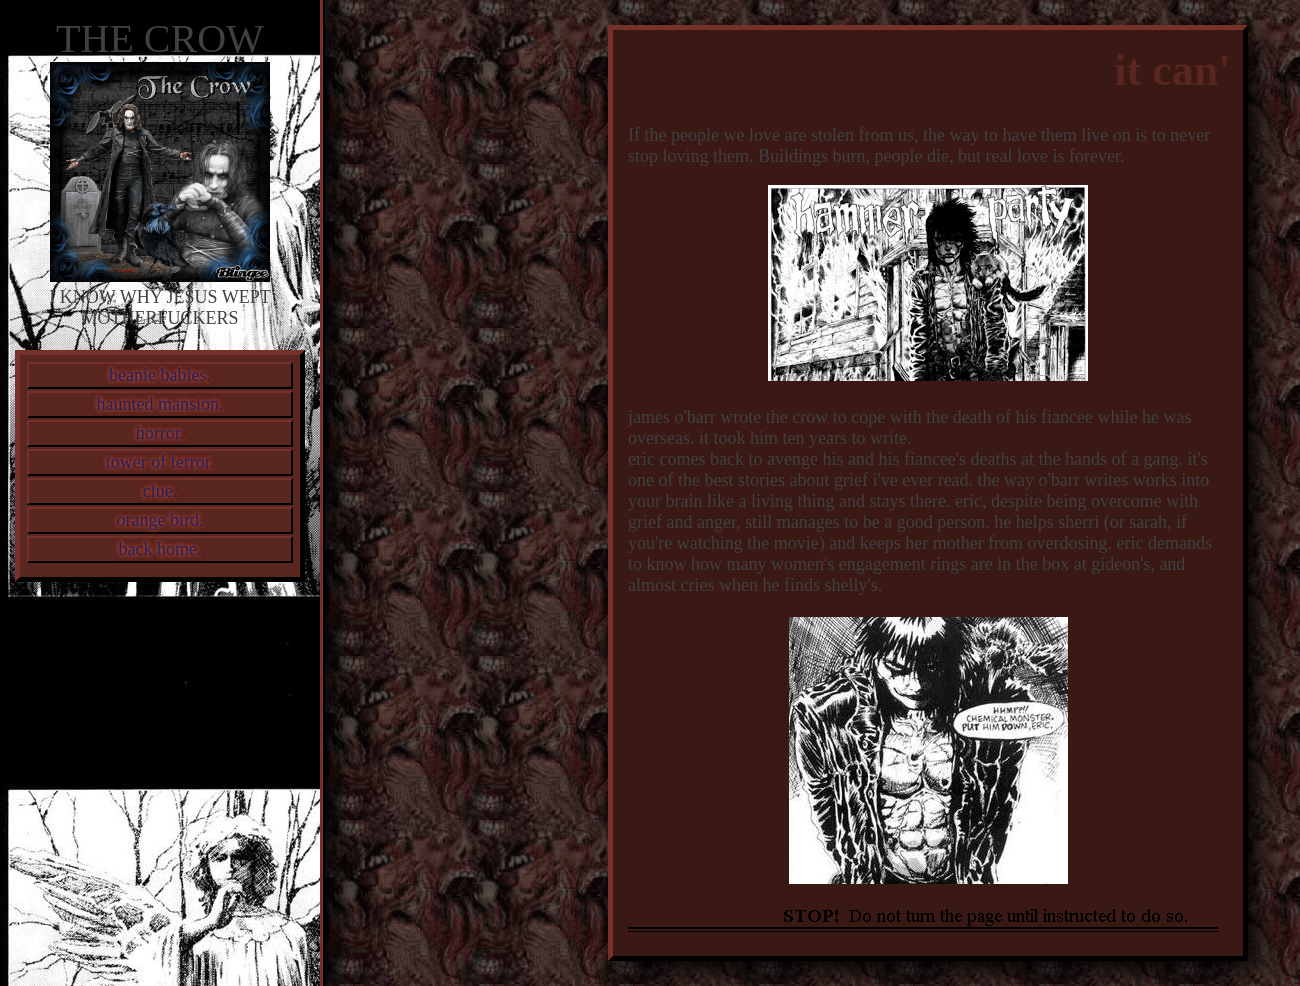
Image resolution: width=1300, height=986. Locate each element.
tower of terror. (160, 462)
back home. (160, 549)
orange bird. (160, 520)
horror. (160, 433)
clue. (160, 491)
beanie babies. (160, 375)
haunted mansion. (160, 404)
